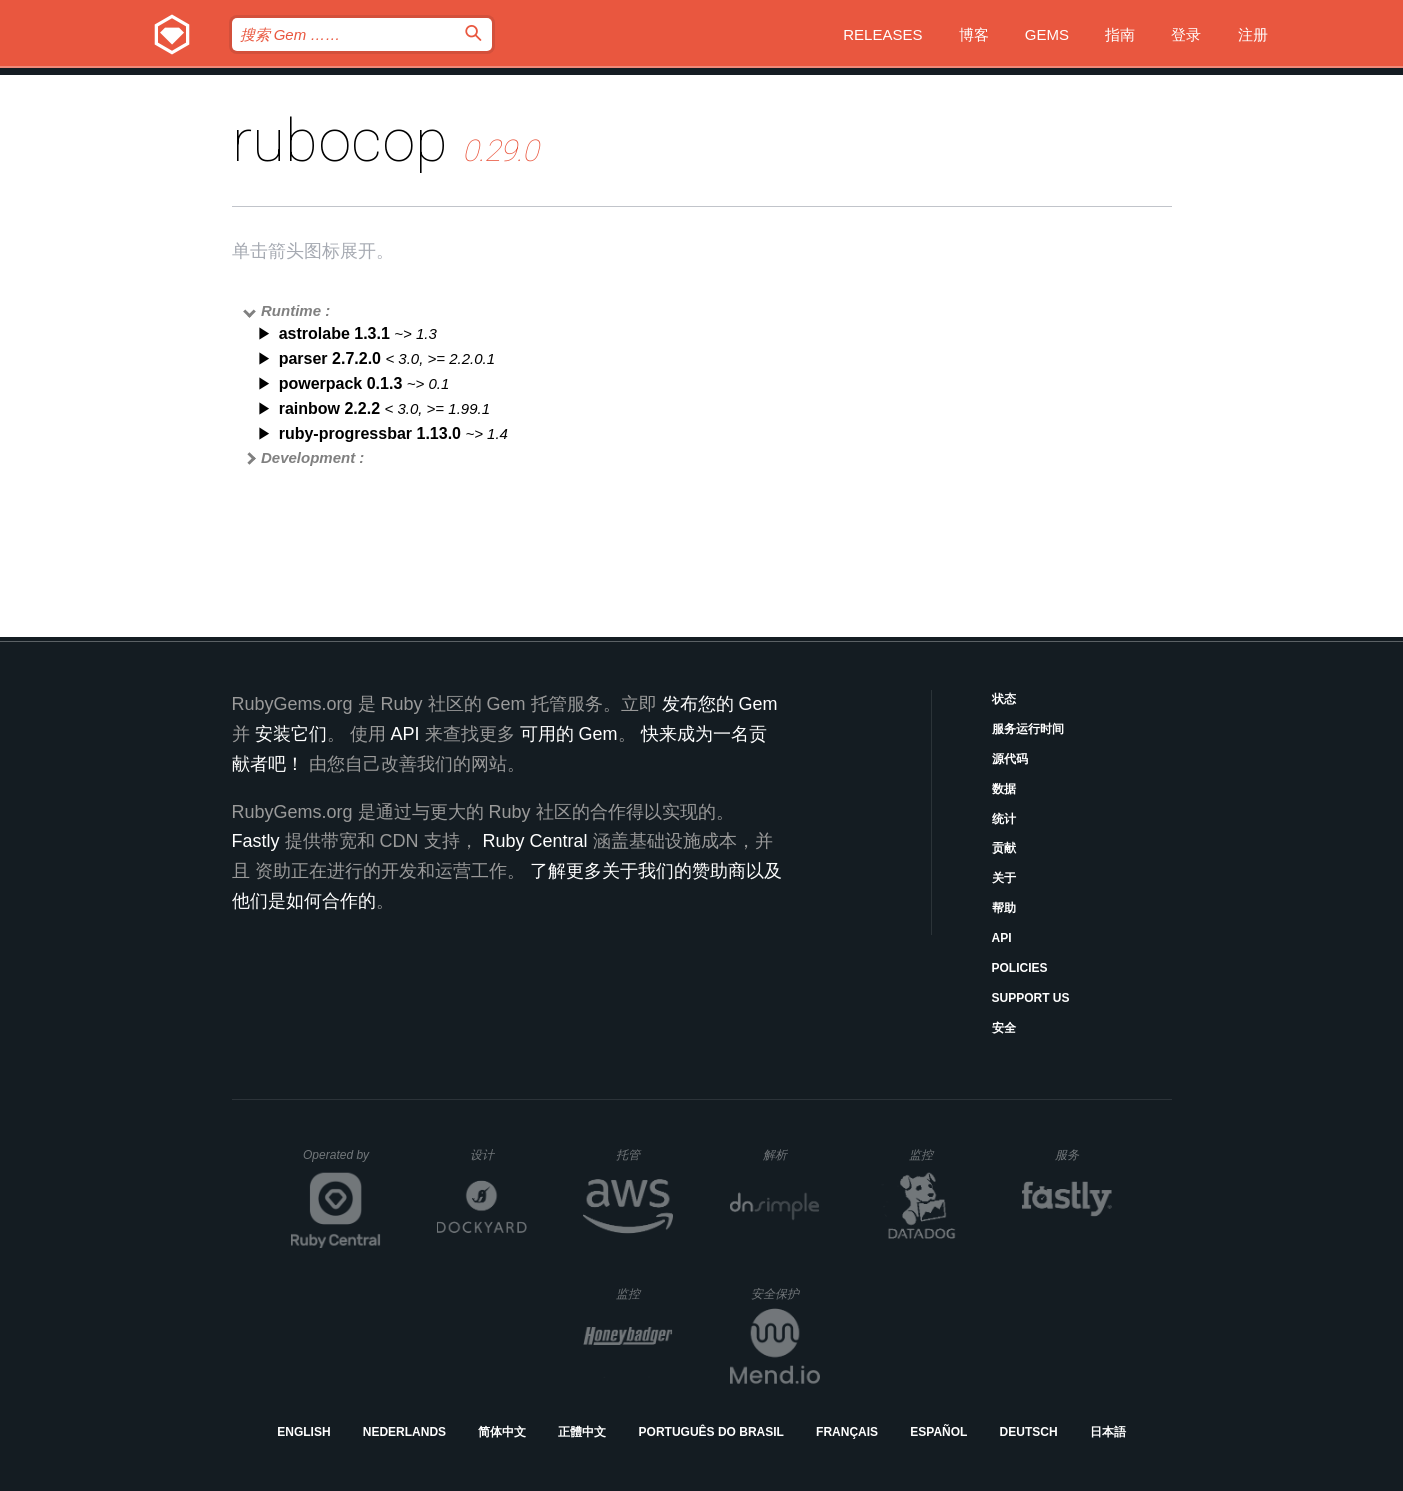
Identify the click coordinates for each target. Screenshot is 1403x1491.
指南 (1120, 34)
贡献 (1004, 848)
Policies (1020, 968)
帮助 (1004, 908)
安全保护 (785, 1293)
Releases (882, 34)
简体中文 (502, 1432)
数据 (1004, 789)
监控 (937, 1154)
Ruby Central (535, 841)
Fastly (256, 841)
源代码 (1010, 759)
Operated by (342, 1162)
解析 (791, 1154)
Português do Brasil (711, 1432)
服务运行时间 (1028, 729)
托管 (641, 1154)
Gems (1047, 34)
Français (847, 1432)
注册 (1253, 34)
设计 (498, 1154)
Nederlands (404, 1432)
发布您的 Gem (720, 704)
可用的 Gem (569, 734)
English (303, 1432)
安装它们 (291, 734)
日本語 (1108, 1432)
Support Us (1031, 998)
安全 (1004, 1028)
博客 (974, 34)
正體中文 (582, 1432)
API (1002, 938)
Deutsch (1029, 1432)
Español (938, 1432)
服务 (1083, 1154)
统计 (1004, 819)
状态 (1004, 699)
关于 (1004, 878)
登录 (1186, 34)
